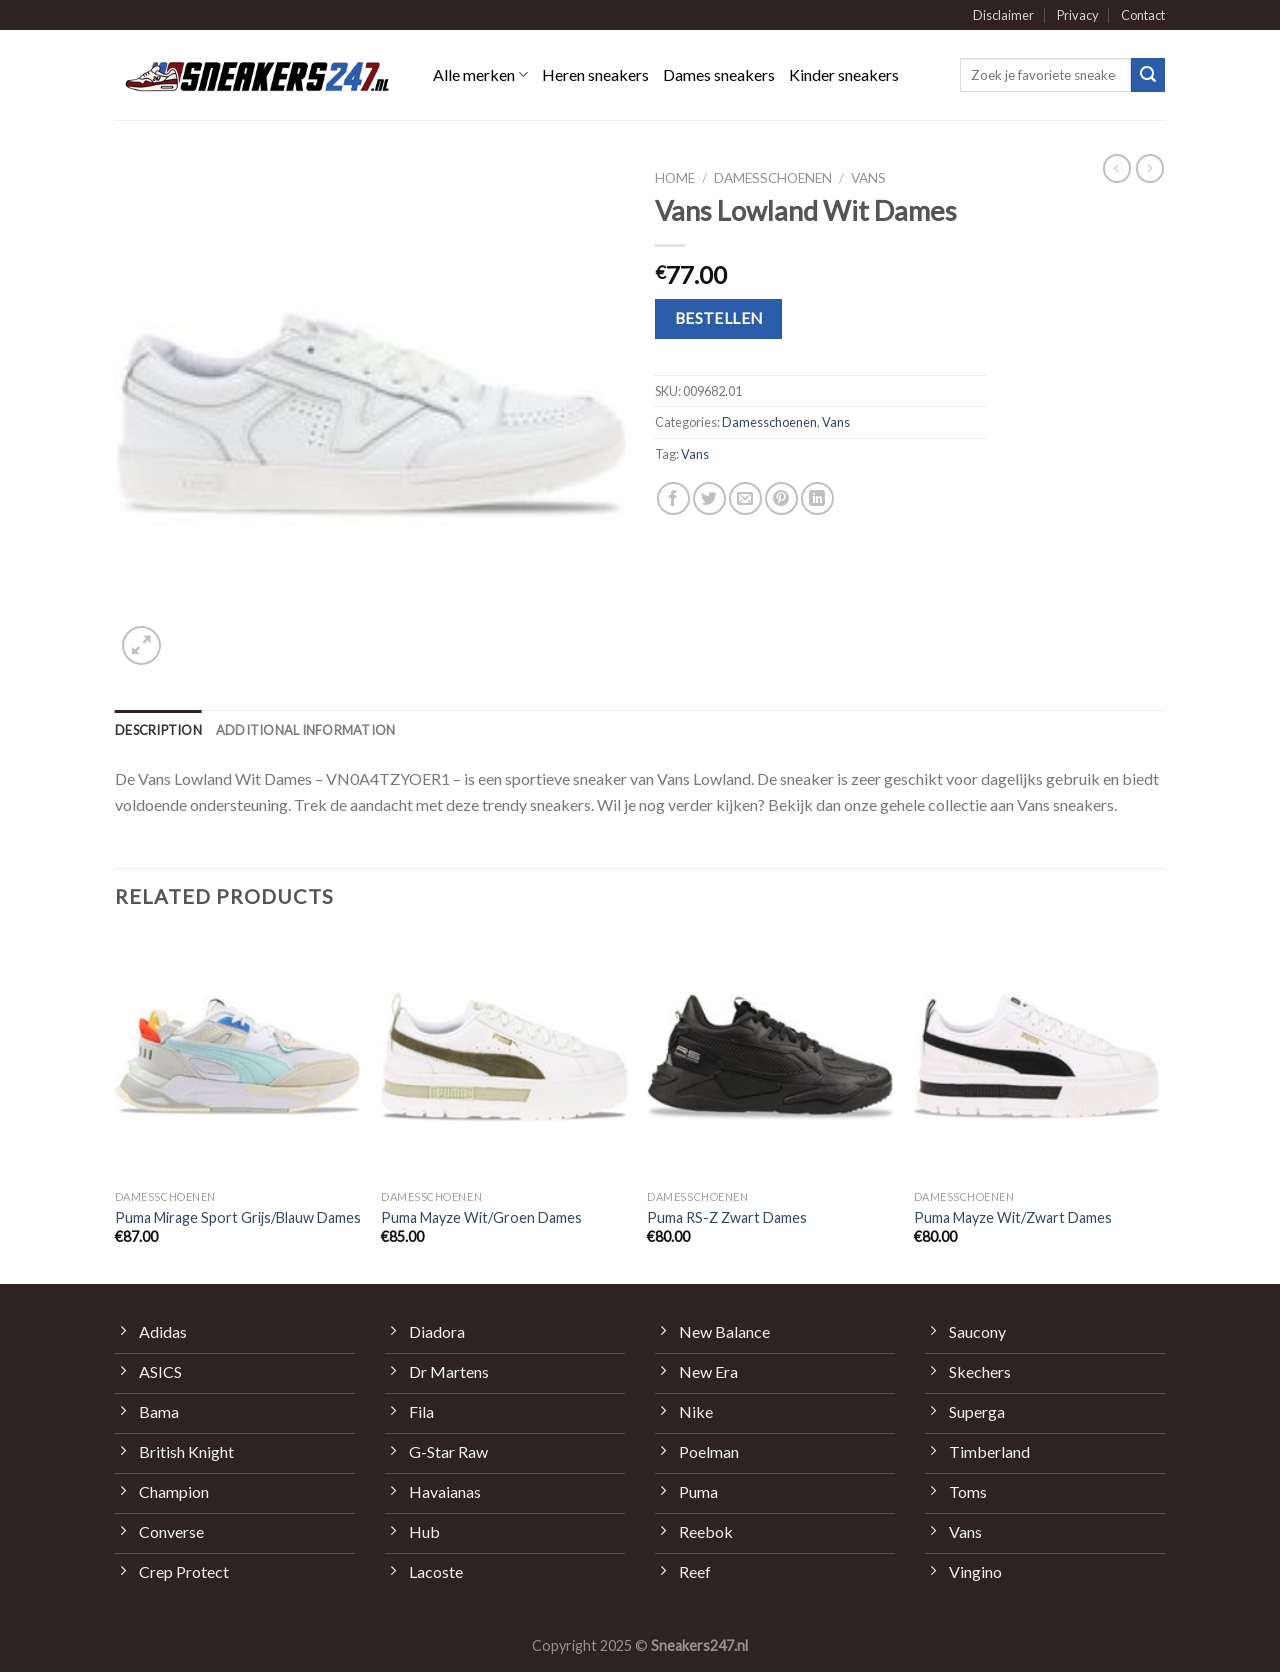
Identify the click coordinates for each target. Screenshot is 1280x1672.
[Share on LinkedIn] (817, 498)
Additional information (306, 730)
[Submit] (1148, 75)
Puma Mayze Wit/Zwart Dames (1013, 1217)
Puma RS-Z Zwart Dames (727, 1217)
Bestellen (719, 318)
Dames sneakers (719, 74)
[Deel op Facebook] (673, 498)
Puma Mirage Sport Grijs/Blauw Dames (238, 1217)
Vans (868, 178)
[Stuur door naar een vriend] (745, 498)
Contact (1143, 15)
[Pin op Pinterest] (781, 498)
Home (675, 178)
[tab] (158, 730)
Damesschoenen (773, 178)
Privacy (1078, 15)
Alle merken (480, 75)
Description (158, 730)
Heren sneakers (595, 74)
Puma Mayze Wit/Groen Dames (481, 1217)
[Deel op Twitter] (709, 498)
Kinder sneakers (844, 74)
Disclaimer (1003, 15)
